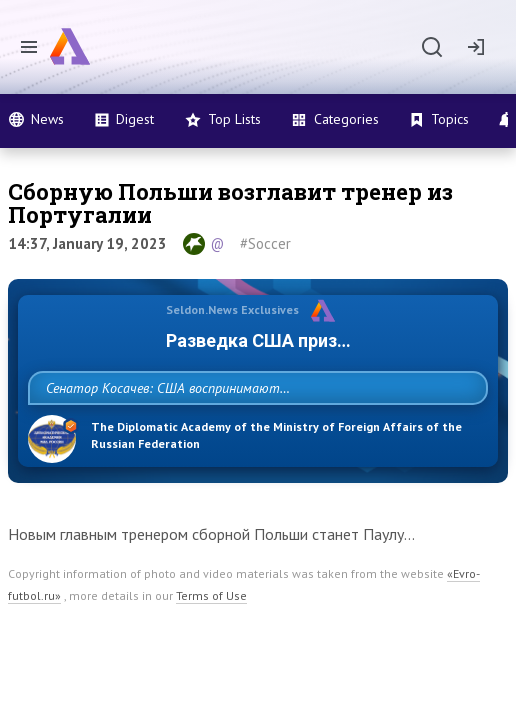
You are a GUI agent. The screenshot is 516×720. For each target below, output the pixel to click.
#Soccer (265, 243)
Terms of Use (211, 639)
